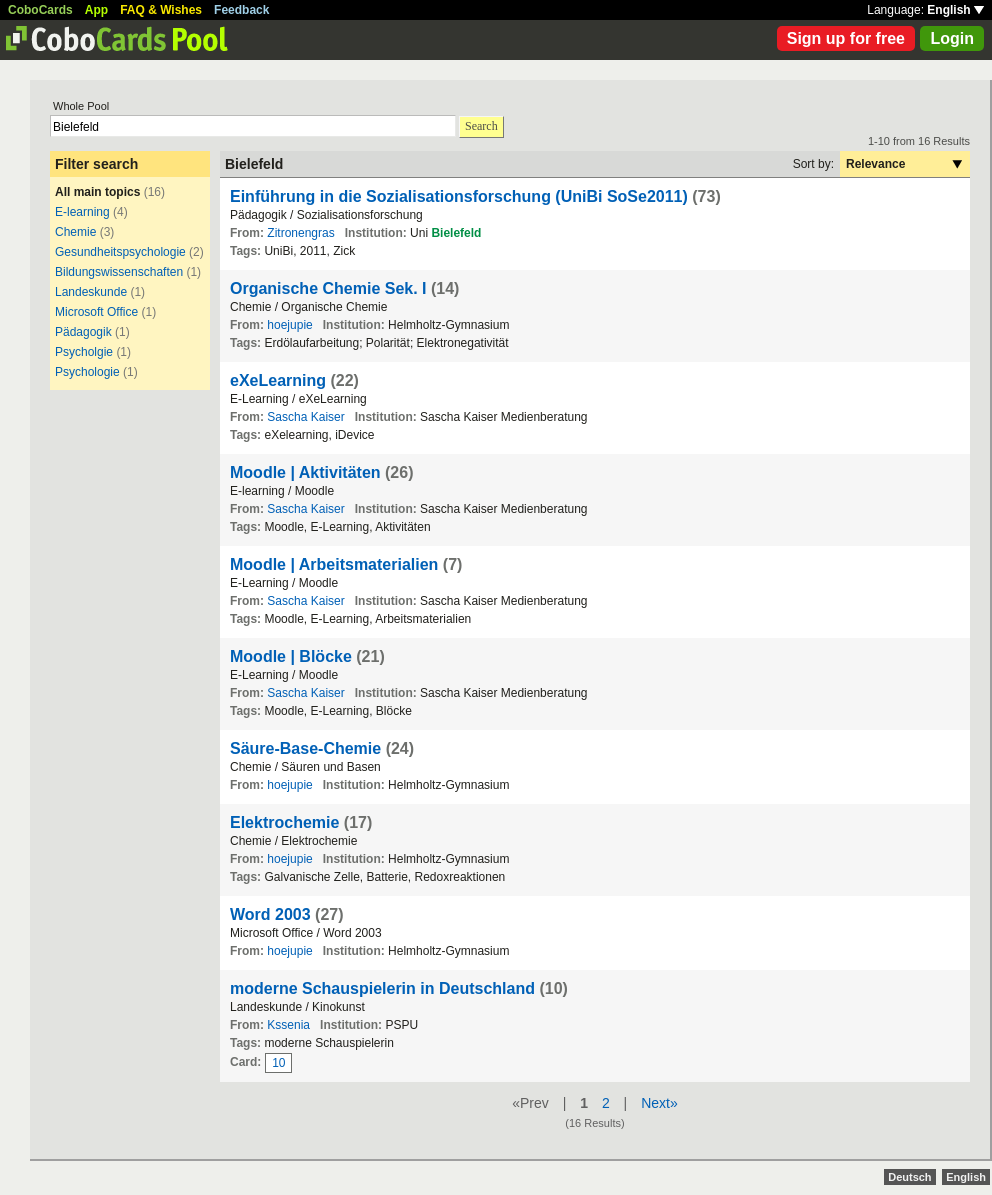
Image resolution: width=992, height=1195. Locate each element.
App (96, 10)
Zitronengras (300, 233)
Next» (659, 1103)
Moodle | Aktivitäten (305, 472)
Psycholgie (84, 352)
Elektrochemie (284, 822)
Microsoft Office (96, 312)
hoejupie (289, 325)
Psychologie (89, 372)
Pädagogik (83, 332)
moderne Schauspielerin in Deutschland (382, 988)
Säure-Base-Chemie (305, 748)
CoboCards (40, 10)
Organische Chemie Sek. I (328, 288)
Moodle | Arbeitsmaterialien (334, 564)
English (955, 10)
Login (952, 38)
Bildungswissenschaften (119, 272)
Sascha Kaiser (305, 417)
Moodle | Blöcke (291, 656)
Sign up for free (846, 38)
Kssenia (288, 1025)
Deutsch (909, 1177)
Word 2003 (270, 914)
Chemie (75, 232)
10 (278, 1063)
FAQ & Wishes (161, 10)
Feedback (241, 10)
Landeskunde (91, 292)
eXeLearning (278, 380)
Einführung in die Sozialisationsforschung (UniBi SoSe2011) (459, 196)
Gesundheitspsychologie (120, 252)
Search (481, 126)
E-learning (82, 212)
